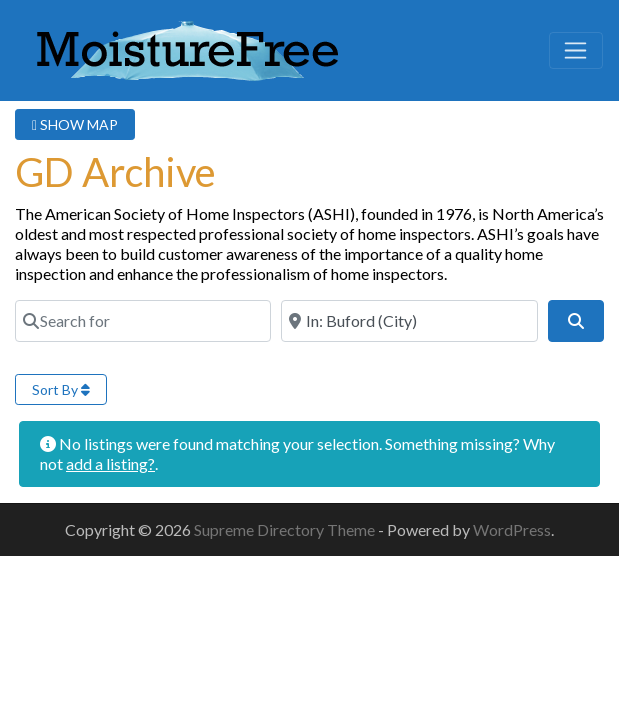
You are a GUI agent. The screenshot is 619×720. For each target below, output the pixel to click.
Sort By (61, 389)
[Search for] (143, 321)
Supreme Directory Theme (286, 529)
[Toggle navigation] (576, 51)
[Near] (409, 321)
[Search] (576, 321)
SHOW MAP (75, 124)
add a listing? (110, 463)
